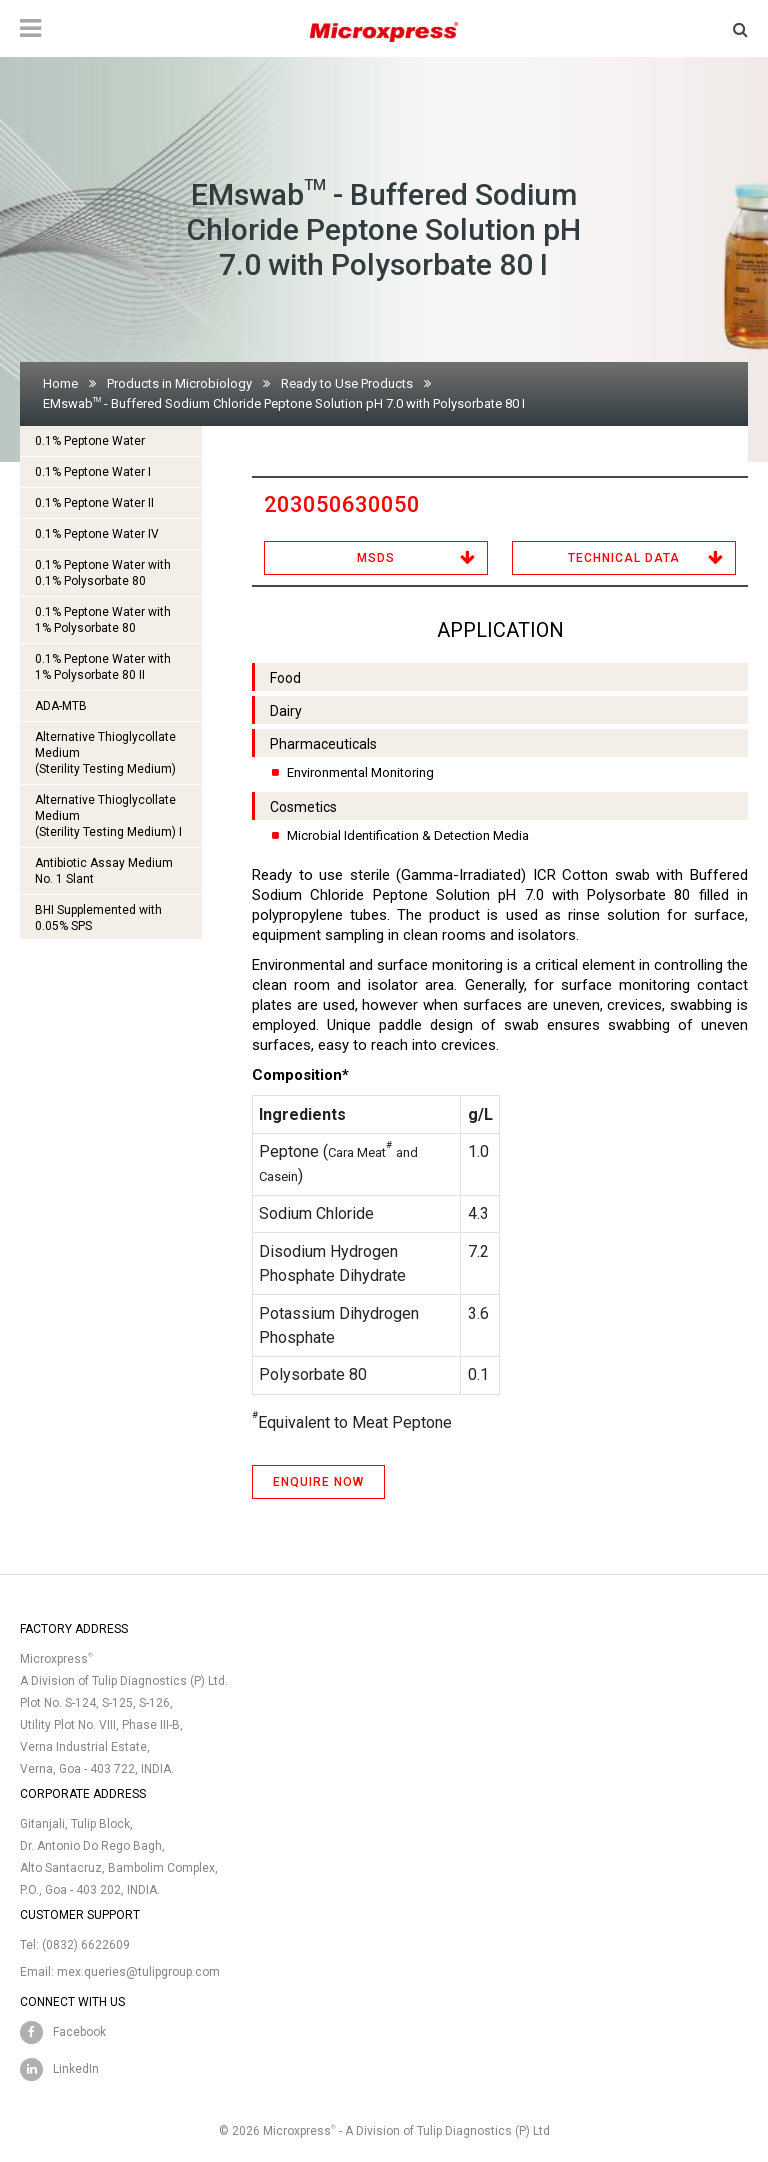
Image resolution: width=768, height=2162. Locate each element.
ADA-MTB (61, 706)
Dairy (286, 711)
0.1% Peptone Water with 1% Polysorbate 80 (103, 620)
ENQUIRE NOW (318, 1482)
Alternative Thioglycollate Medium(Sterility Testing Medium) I (108, 816)
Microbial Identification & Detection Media (408, 835)
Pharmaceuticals (323, 744)
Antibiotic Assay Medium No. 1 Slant (104, 871)
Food (285, 678)
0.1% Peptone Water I (93, 472)
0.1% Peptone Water (90, 441)
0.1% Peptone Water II (94, 503)
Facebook (79, 2032)
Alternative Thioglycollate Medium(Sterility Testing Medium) (105, 753)
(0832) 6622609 (86, 1945)
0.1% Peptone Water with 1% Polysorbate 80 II (103, 667)
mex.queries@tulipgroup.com (138, 1972)
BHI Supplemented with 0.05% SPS (98, 918)
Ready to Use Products (347, 383)
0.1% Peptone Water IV (97, 534)
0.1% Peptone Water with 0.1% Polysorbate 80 (103, 573)
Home (60, 383)
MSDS (376, 558)
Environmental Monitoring (360, 772)
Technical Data (624, 558)
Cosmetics (303, 807)
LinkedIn (76, 2069)
